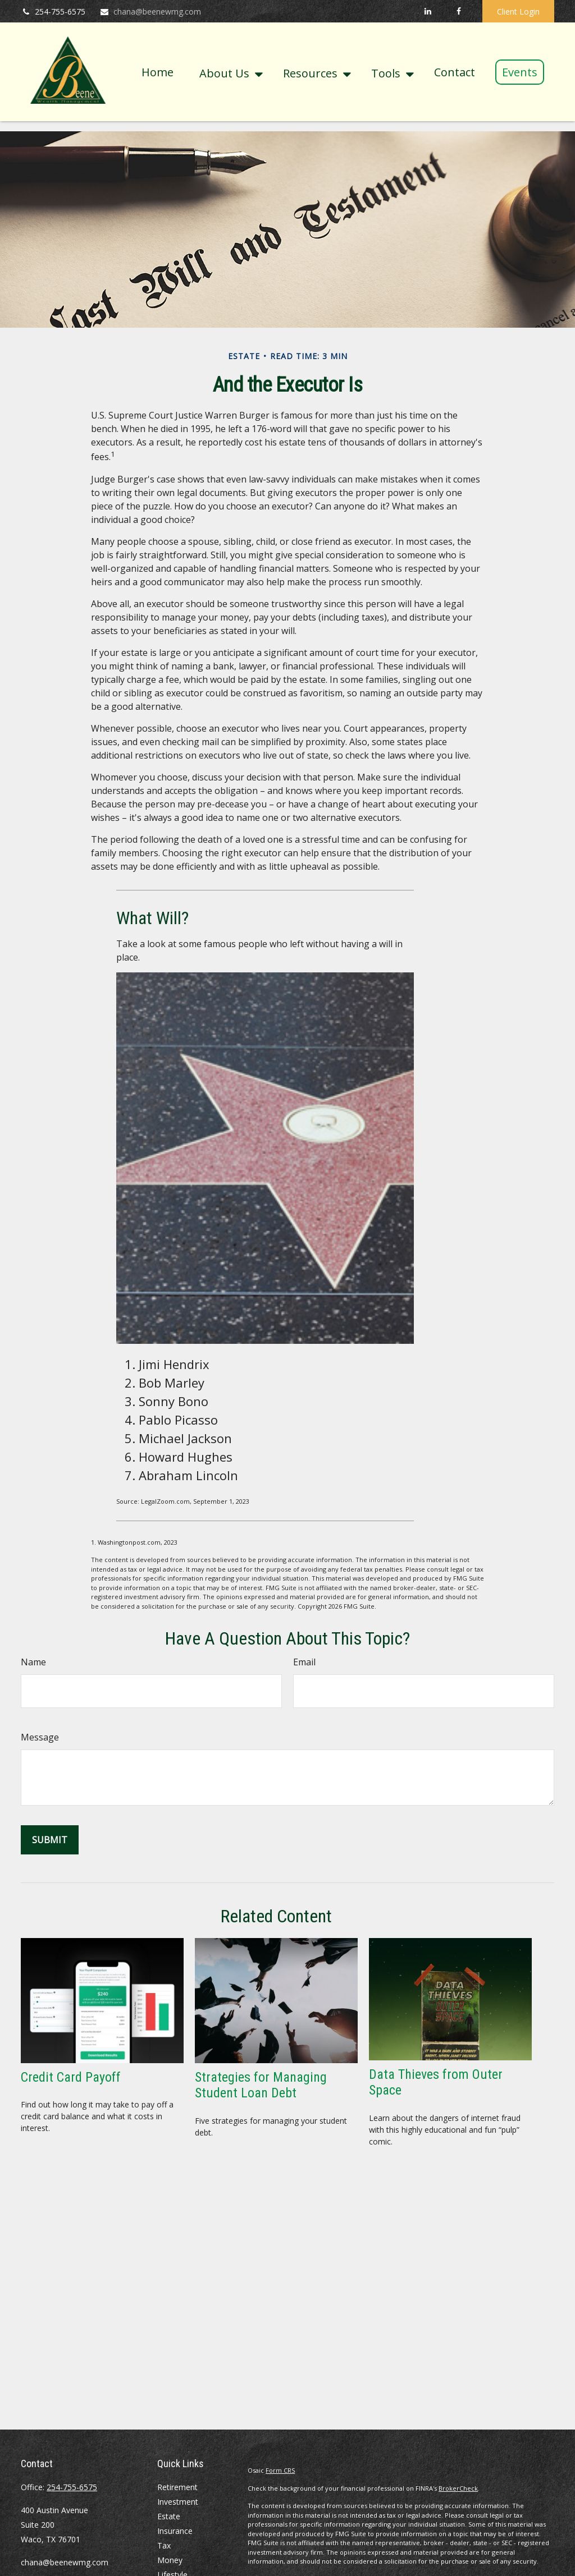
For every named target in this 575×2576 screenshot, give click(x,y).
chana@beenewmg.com (150, 11)
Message (40, 1737)
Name (33, 1662)
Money (169, 2560)
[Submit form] (50, 1839)
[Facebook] (458, 11)
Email (304, 1662)
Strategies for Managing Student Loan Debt (261, 2085)
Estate (168, 2516)
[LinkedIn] (427, 11)
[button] (157, 71)
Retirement (177, 2487)
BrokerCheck (458, 2488)
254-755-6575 (53, 11)
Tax (164, 2545)
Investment (177, 2501)
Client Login (518, 11)
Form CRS (280, 2470)
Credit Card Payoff (71, 2077)
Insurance (175, 2531)
